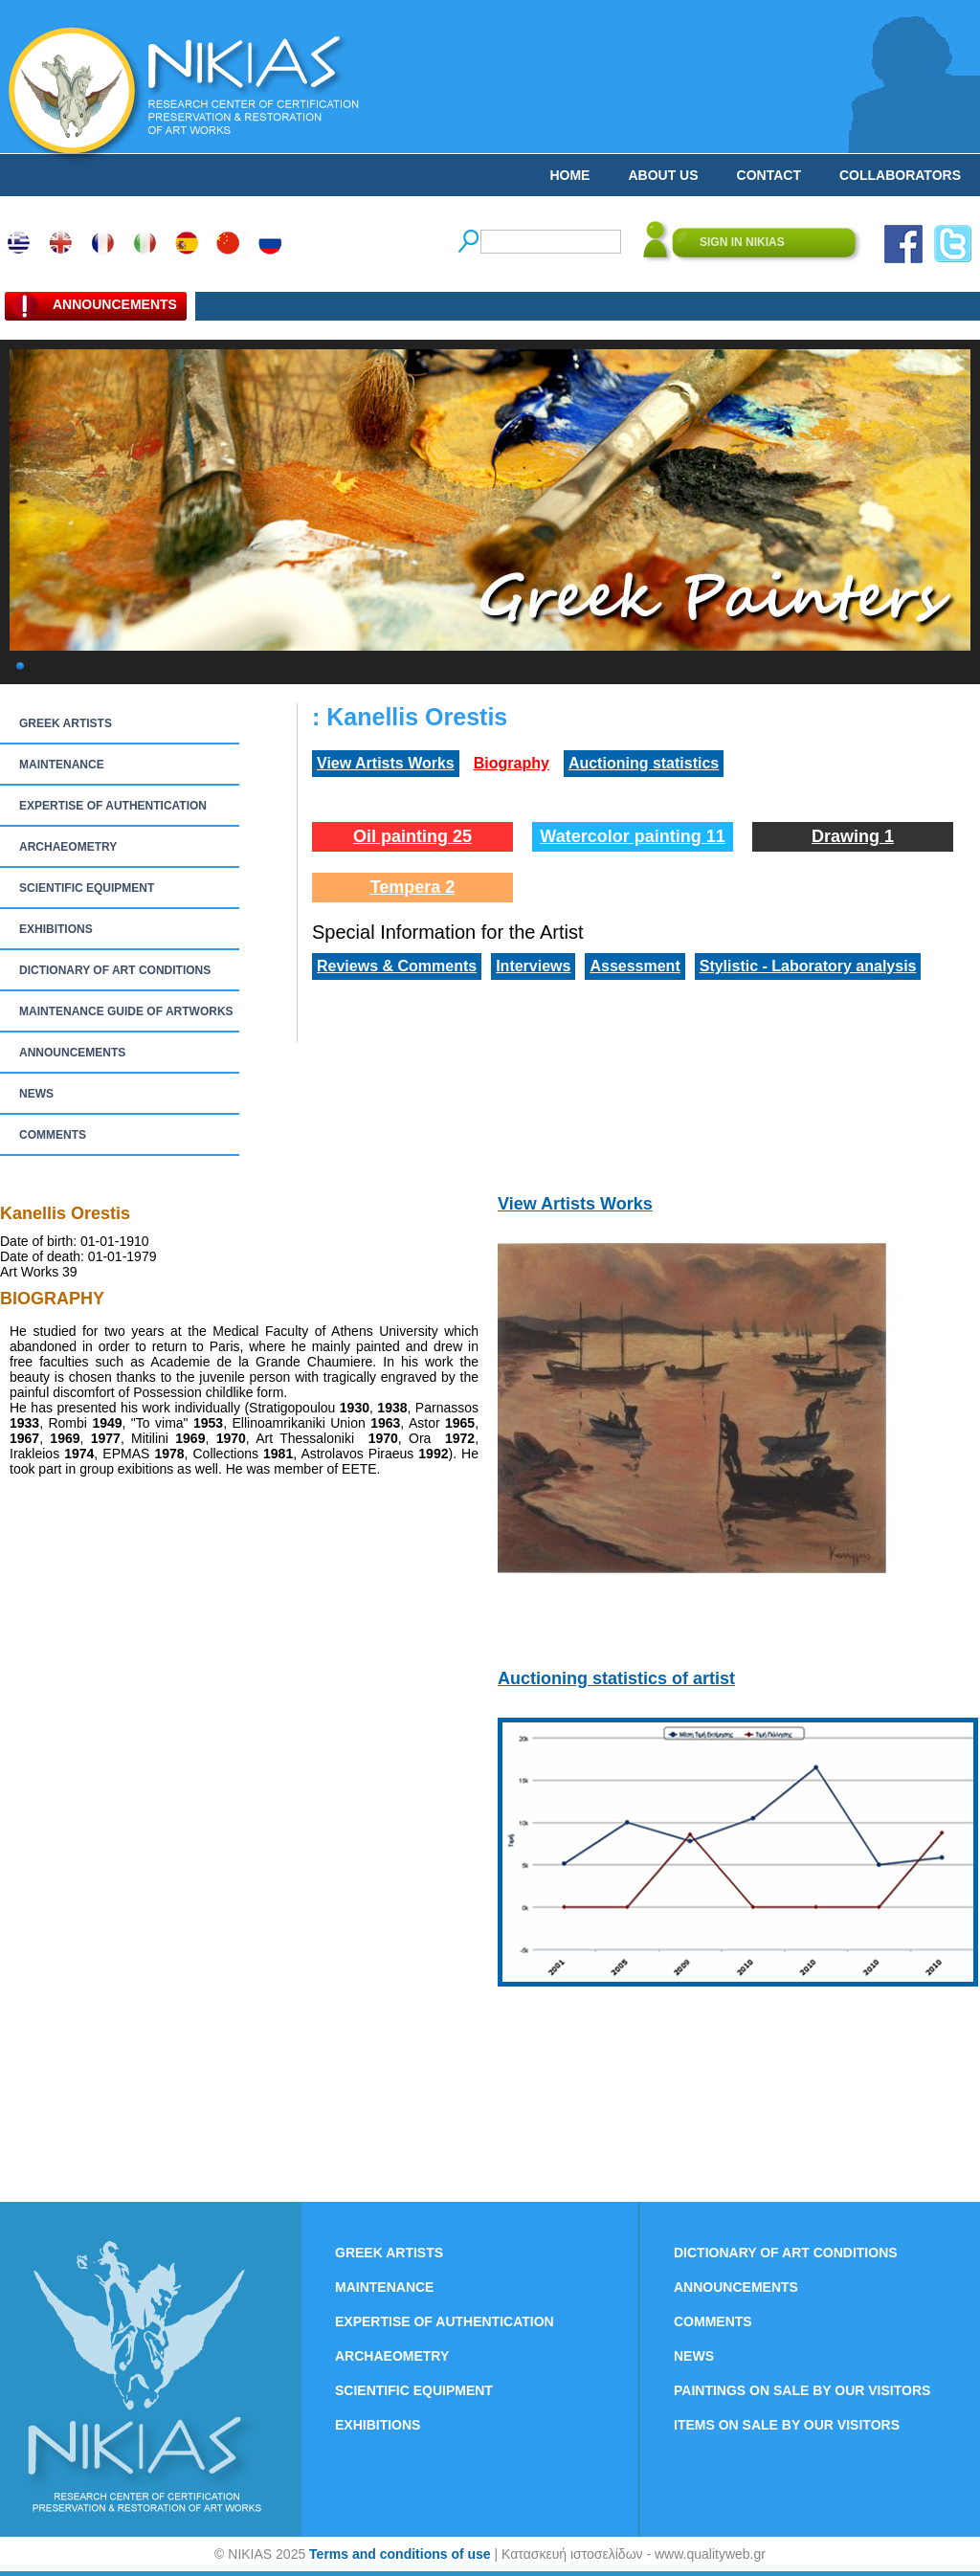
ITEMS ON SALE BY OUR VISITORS (787, 2424)
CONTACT (769, 175)
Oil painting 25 (412, 836)
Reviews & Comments (397, 966)
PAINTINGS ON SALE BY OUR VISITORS (802, 2390)
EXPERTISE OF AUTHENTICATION (113, 805)
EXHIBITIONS (56, 929)
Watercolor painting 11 (632, 836)
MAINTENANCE (61, 764)
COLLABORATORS (900, 175)
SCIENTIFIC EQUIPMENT (86, 888)
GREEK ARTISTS (65, 723)
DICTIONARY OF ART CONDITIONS (115, 970)
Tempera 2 (413, 887)
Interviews (533, 966)
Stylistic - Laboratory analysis (808, 966)
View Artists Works (386, 763)
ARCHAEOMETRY (68, 847)
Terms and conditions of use (400, 2554)
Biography (511, 763)
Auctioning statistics (643, 763)
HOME (569, 175)
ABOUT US (663, 175)
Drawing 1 (853, 836)
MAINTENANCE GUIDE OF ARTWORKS (126, 1011)
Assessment (634, 966)
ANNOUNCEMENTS (72, 1052)
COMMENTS (52, 1135)
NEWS (36, 1093)
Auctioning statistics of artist (616, 1678)
